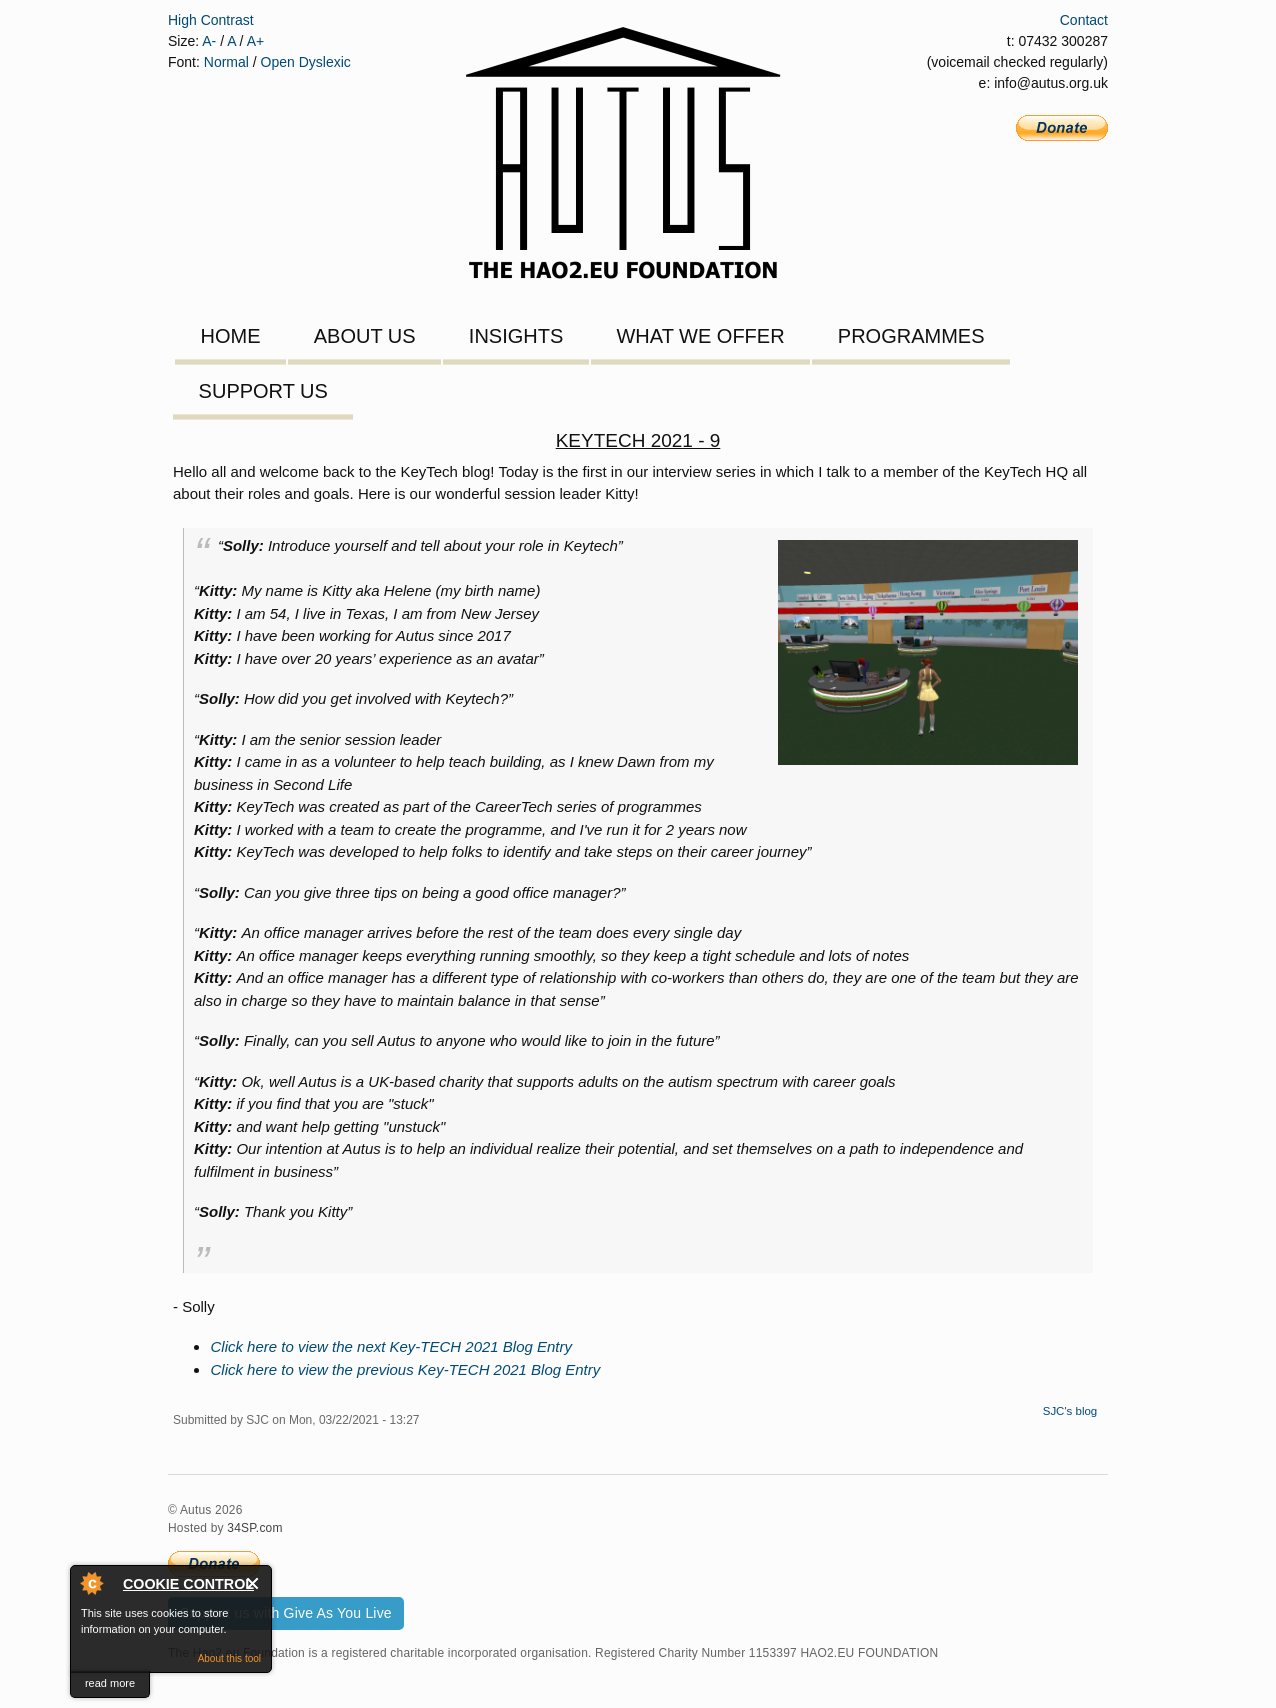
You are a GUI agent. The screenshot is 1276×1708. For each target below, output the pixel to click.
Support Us (263, 391)
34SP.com (254, 1528)
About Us (365, 336)
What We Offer (700, 336)
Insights (516, 336)
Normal (226, 62)
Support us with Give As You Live (286, 1613)
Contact (1084, 20)
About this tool (229, 1658)
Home (231, 336)
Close (253, 1583)
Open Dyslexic (306, 62)
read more (110, 1683)
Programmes (911, 336)
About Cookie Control (91, 1583)
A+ (256, 41)
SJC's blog (1070, 1411)
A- (209, 41)
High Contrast (211, 20)
